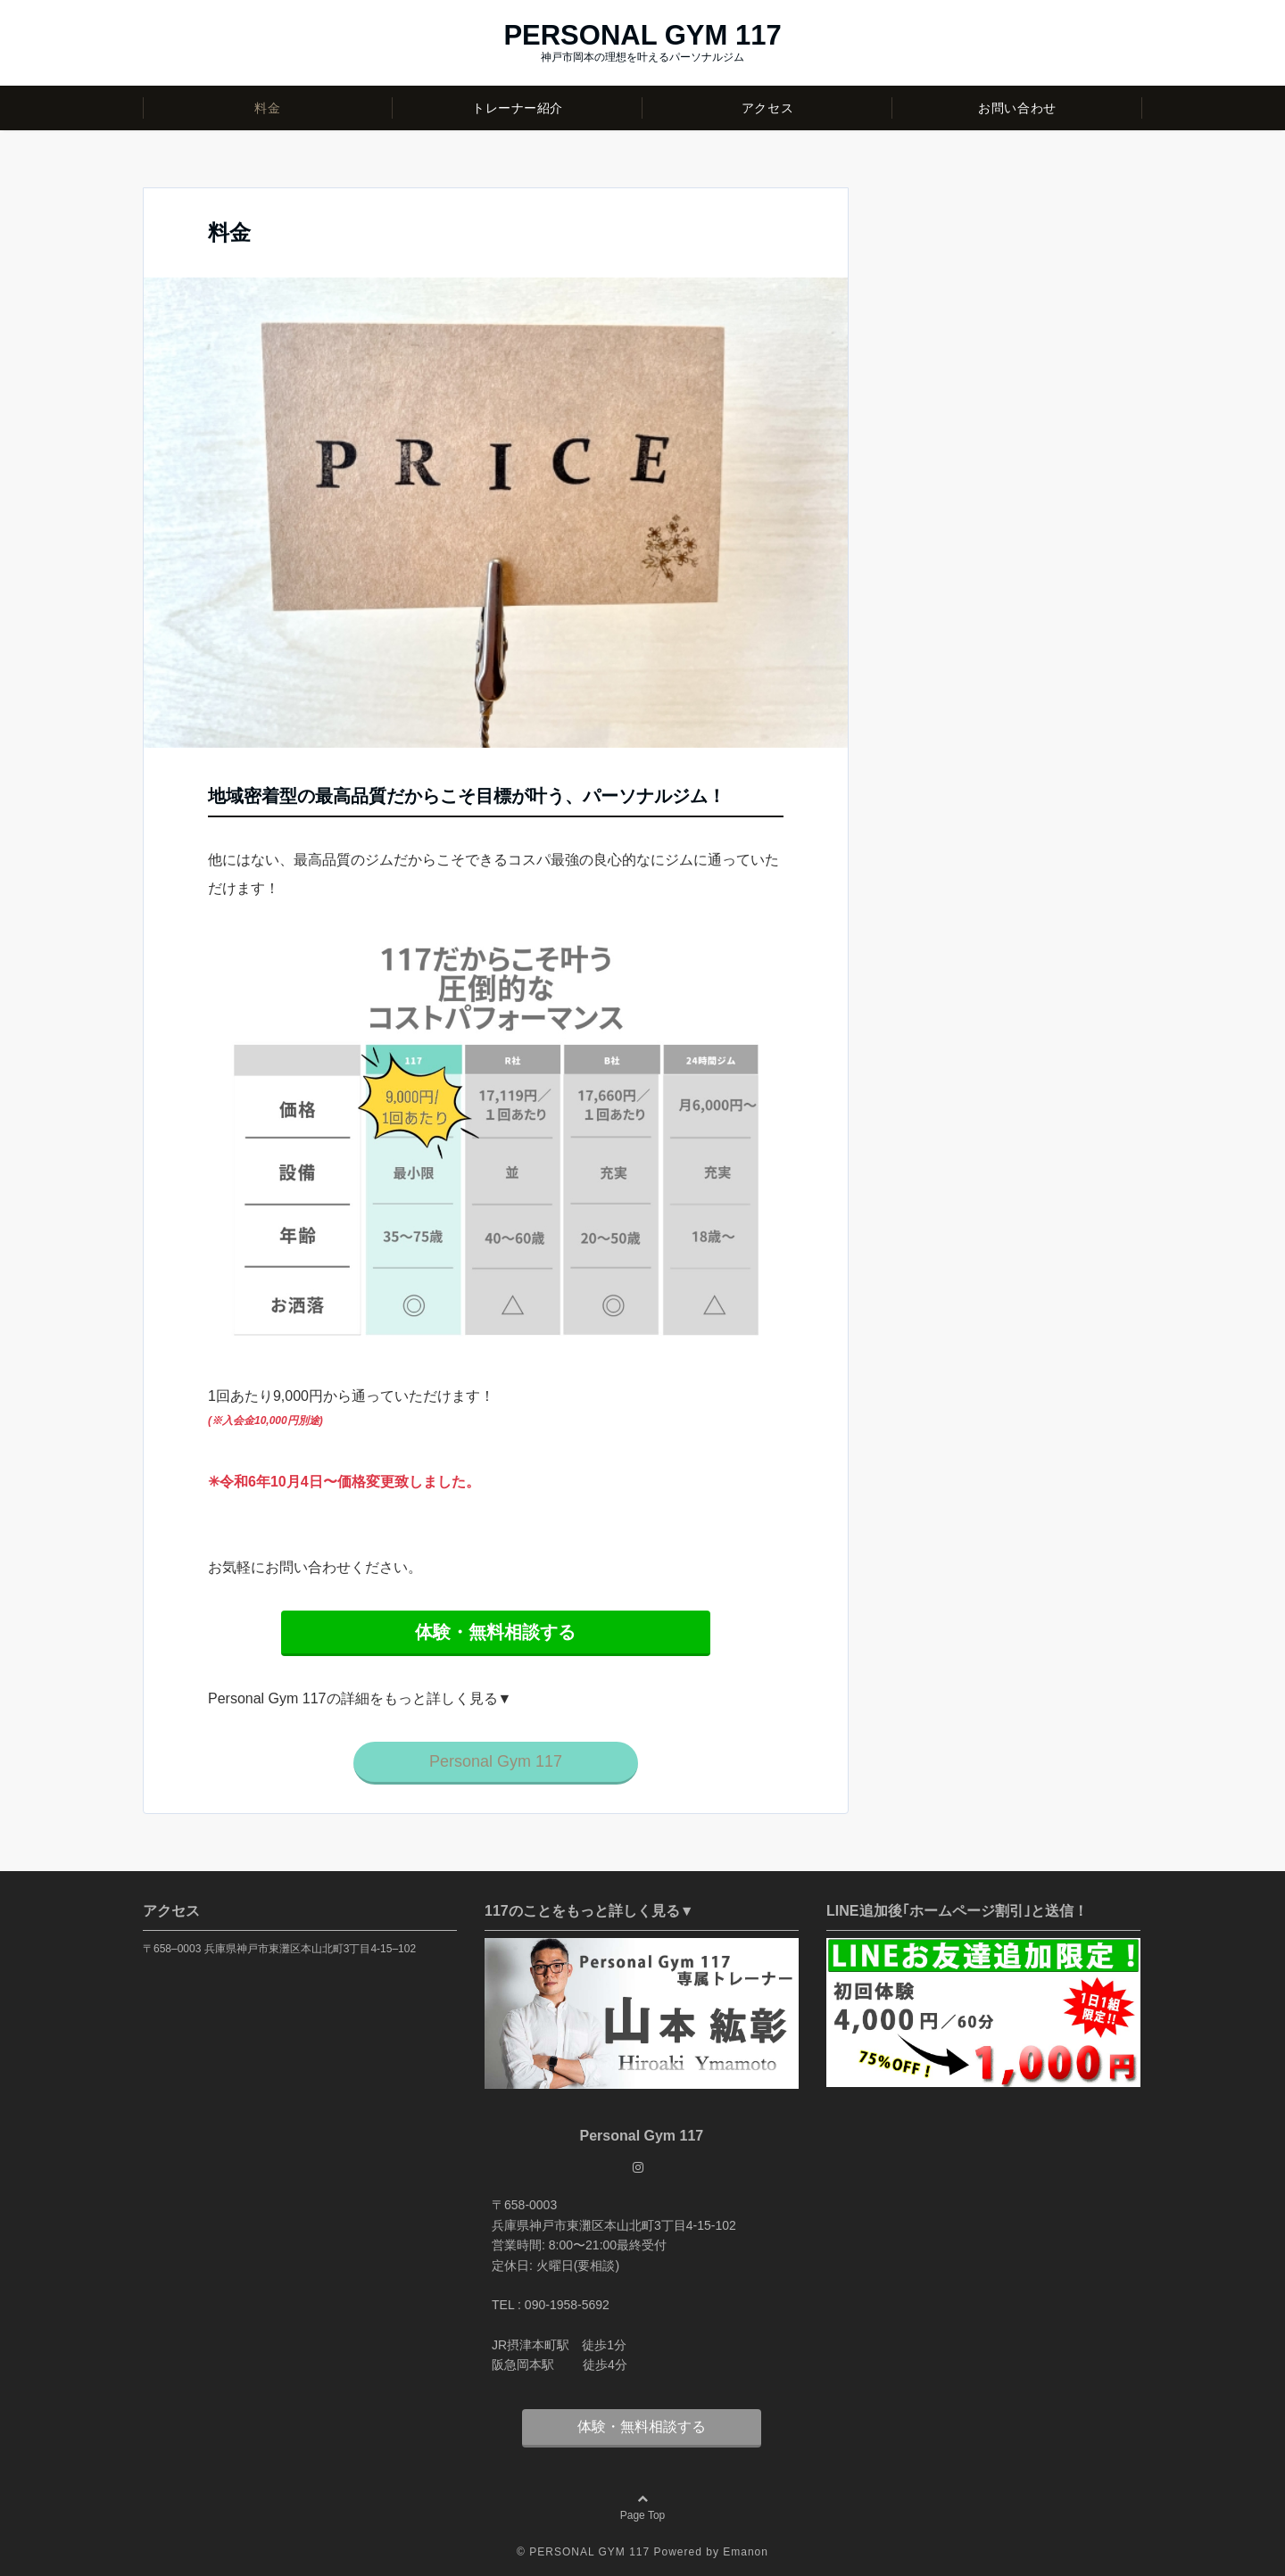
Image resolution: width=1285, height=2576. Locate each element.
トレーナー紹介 (517, 108)
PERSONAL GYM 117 (642, 35)
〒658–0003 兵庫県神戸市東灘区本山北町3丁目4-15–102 (279, 1948)
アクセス (767, 108)
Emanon (745, 2552)
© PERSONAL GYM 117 (583, 2552)
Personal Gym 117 (495, 1761)
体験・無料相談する (641, 2426)
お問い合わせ (1017, 108)
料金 (267, 108)
